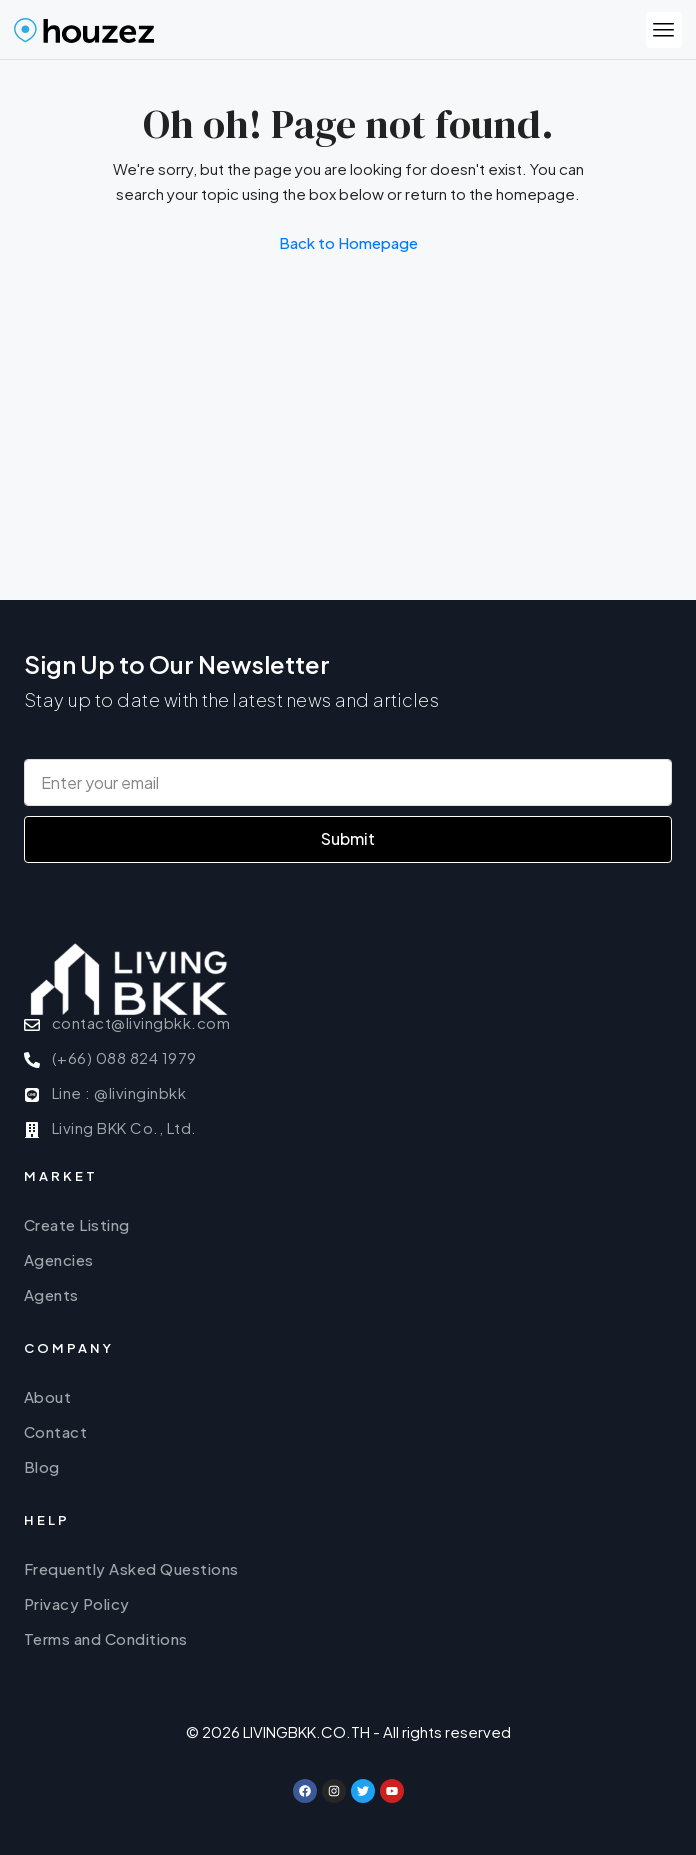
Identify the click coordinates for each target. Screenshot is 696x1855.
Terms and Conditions (106, 1638)
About (48, 1396)
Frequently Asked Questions (131, 1568)
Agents (51, 1294)
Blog (42, 1466)
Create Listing (77, 1224)
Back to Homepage (348, 242)
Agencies (59, 1259)
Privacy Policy (77, 1603)
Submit (348, 838)
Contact (56, 1431)
